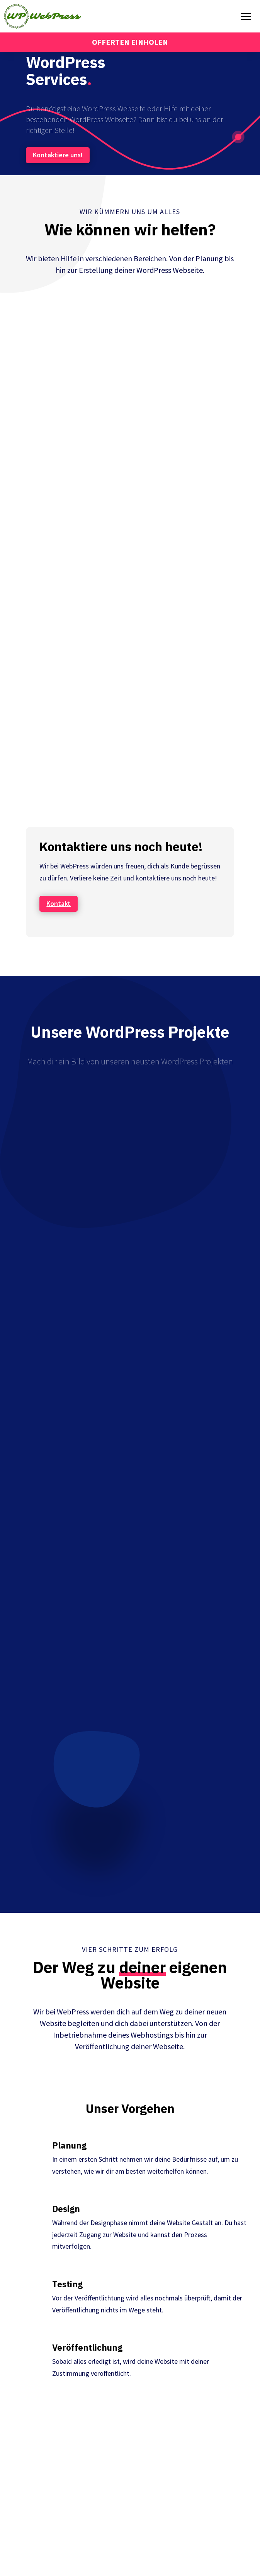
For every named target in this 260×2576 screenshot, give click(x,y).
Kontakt (58, 903)
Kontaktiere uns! (58, 154)
